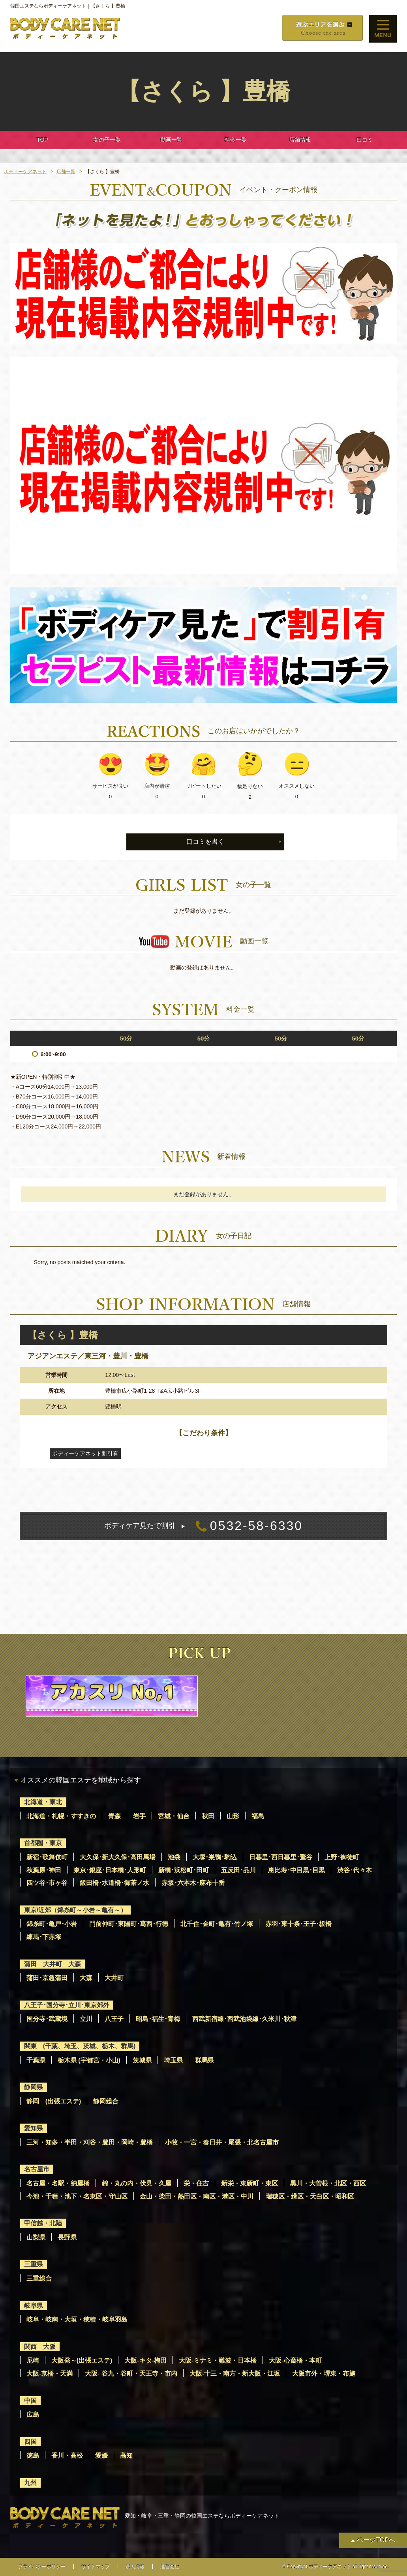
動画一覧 (171, 139)
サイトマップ (95, 2566)
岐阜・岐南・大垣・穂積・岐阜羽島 (77, 2319)
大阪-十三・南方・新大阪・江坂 (234, 2373)
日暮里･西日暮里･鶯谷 (280, 1857)
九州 (30, 2482)
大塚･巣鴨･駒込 (215, 1857)
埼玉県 (173, 2060)
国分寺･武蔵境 (47, 2019)
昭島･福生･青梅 (158, 2019)
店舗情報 (300, 139)
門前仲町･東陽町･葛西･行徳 (128, 1923)
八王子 (114, 2019)
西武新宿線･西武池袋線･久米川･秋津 (244, 2019)
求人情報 (135, 2566)
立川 (86, 2019)
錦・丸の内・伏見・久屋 (136, 2183)
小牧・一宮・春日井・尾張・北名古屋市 (222, 2142)
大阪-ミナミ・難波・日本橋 (218, 2360)
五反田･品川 (238, 1870)
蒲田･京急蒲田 (47, 1977)
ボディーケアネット (25, 171)
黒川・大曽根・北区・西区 (328, 2183)
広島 (32, 2414)
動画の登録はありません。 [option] (203, 967)
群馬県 (204, 2060)
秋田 (208, 1816)
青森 (114, 1816)
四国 (30, 2441)
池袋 (174, 1857)
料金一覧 (236, 139)
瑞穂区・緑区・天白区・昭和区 (310, 2196)
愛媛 (101, 2455)
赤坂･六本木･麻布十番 (193, 1882)
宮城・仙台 (173, 1816)
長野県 (67, 2237)
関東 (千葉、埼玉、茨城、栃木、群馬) (80, 2046)
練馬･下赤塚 (43, 1936)
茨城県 (142, 2060)
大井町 (114, 1977)
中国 (30, 2400)
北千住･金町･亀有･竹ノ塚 (216, 1923)
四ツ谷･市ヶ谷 (47, 1882)
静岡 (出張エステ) (53, 2101)
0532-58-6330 (203, 1526)
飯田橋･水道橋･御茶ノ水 (114, 1882)
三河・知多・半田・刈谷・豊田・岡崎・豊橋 (89, 2142)
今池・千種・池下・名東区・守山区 (77, 2196)
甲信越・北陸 (43, 2223)
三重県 (33, 2264)
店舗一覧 (65, 171)
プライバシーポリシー (42, 2566)
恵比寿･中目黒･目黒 (296, 1870)
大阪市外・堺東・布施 (323, 2373)
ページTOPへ (376, 2540)
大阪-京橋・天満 (49, 2373)
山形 (233, 1816)
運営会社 (169, 2566)
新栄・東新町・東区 (249, 2183)
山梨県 (35, 2237)
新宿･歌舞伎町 (47, 1857)
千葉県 (35, 2060)
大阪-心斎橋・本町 (295, 2360)
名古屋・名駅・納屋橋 (58, 2183)
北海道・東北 (43, 1802)
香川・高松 (67, 2455)
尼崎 (32, 2360)
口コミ (364, 139)
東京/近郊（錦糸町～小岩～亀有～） (75, 1910)
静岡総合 (105, 2101)
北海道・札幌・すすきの (61, 1816)
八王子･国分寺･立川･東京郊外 (66, 2005)
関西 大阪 (40, 2346)
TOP (42, 139)
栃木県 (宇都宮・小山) (89, 2060)
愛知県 (33, 2128)
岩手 (139, 1816)
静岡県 (33, 2087)
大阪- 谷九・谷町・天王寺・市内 (131, 2373)
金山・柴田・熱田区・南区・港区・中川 (196, 2196)
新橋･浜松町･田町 (183, 1870)
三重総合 (39, 2278)
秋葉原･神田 (43, 1870)
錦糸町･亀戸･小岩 (51, 1923)
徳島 (32, 2455)
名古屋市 (36, 2169)
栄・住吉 (196, 2183)
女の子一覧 (107, 139)
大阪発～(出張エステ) (82, 2360)
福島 (257, 1816)
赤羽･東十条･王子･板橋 (298, 1923)
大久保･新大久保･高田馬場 (118, 1857)
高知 (126, 2455)
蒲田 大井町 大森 (52, 1964)
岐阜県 (33, 2305)
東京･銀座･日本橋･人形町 (109, 1870)
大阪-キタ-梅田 (145, 2360)
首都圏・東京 (43, 1843)
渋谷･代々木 (354, 1870)
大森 (86, 1977)
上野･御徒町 (341, 1857)
